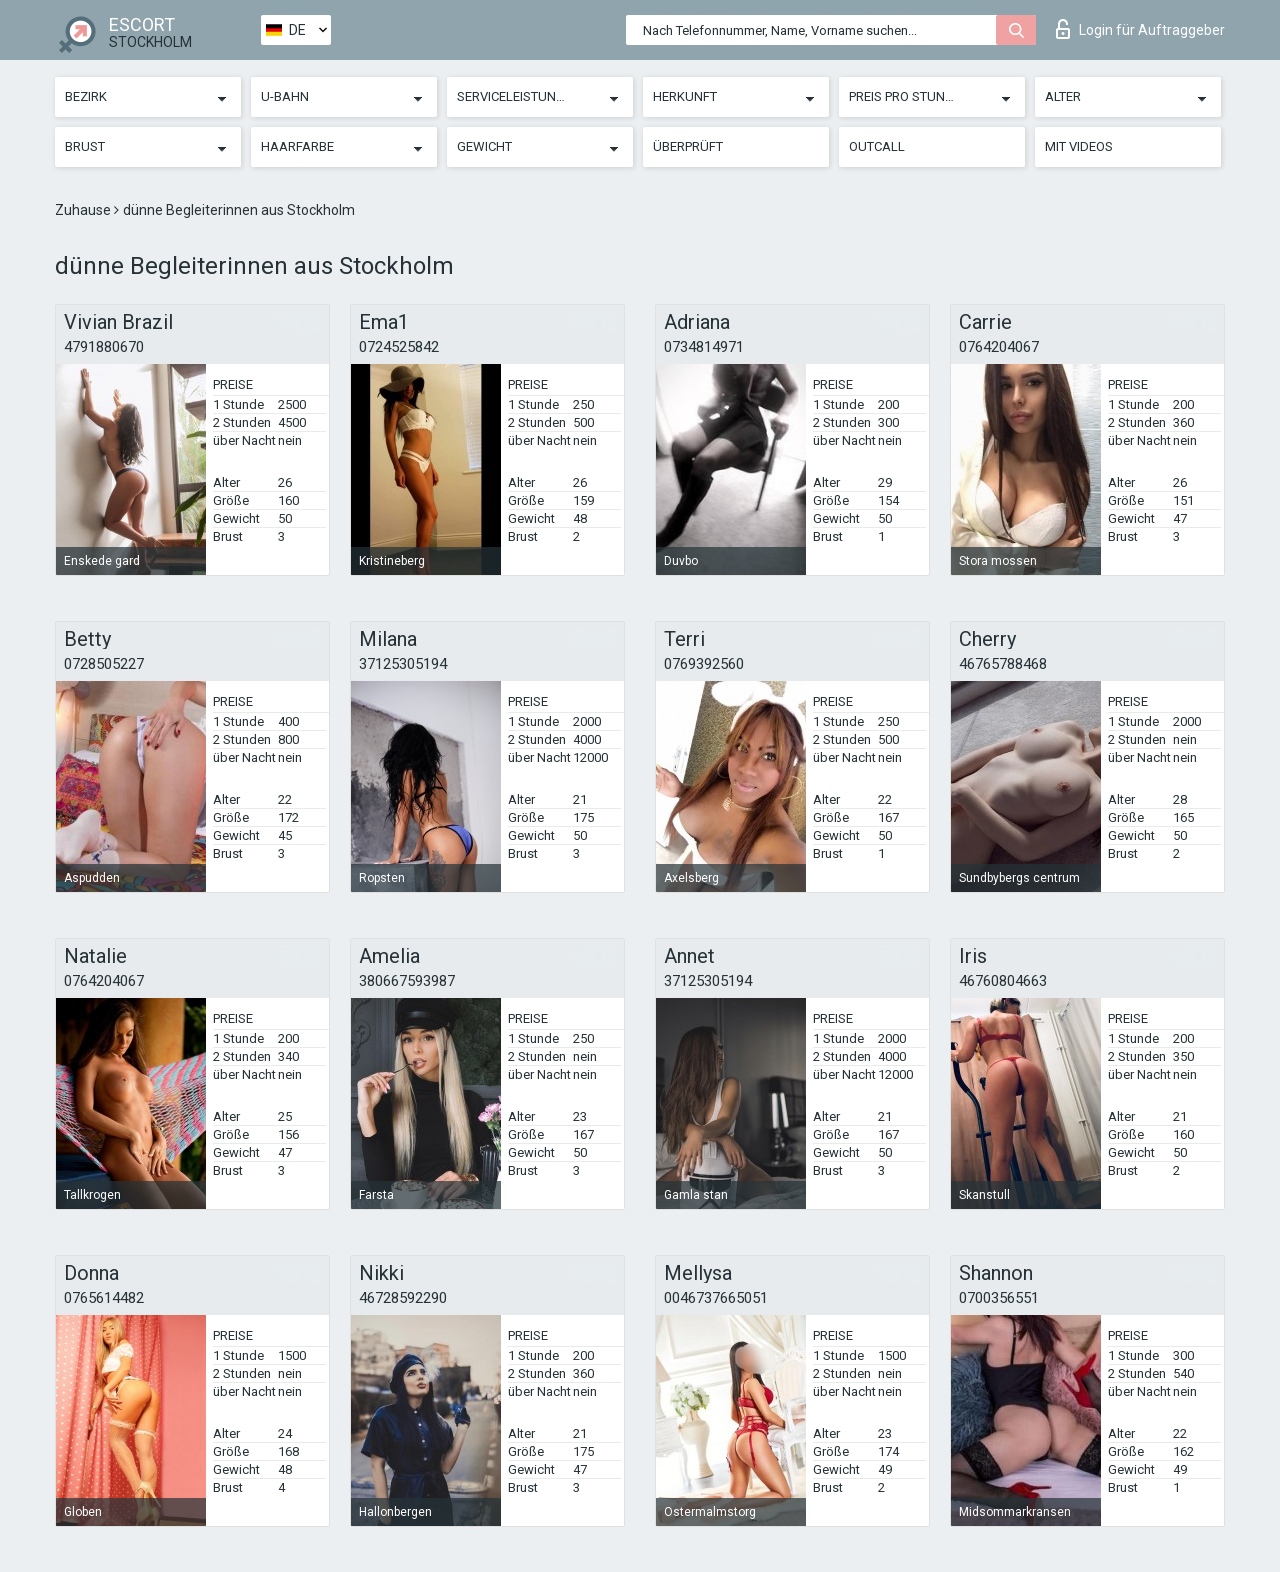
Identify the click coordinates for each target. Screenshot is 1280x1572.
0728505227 (104, 664)
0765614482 (104, 1298)
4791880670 (104, 347)
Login (1140, 29)
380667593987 (407, 981)
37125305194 (403, 664)
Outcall (877, 146)
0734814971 (704, 347)
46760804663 (1003, 981)
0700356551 (999, 1298)
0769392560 (704, 664)
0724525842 (399, 347)
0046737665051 (716, 1298)
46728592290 (403, 1298)
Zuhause (84, 210)
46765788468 (1003, 664)
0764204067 (999, 347)
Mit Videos (1079, 146)
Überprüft (688, 146)
